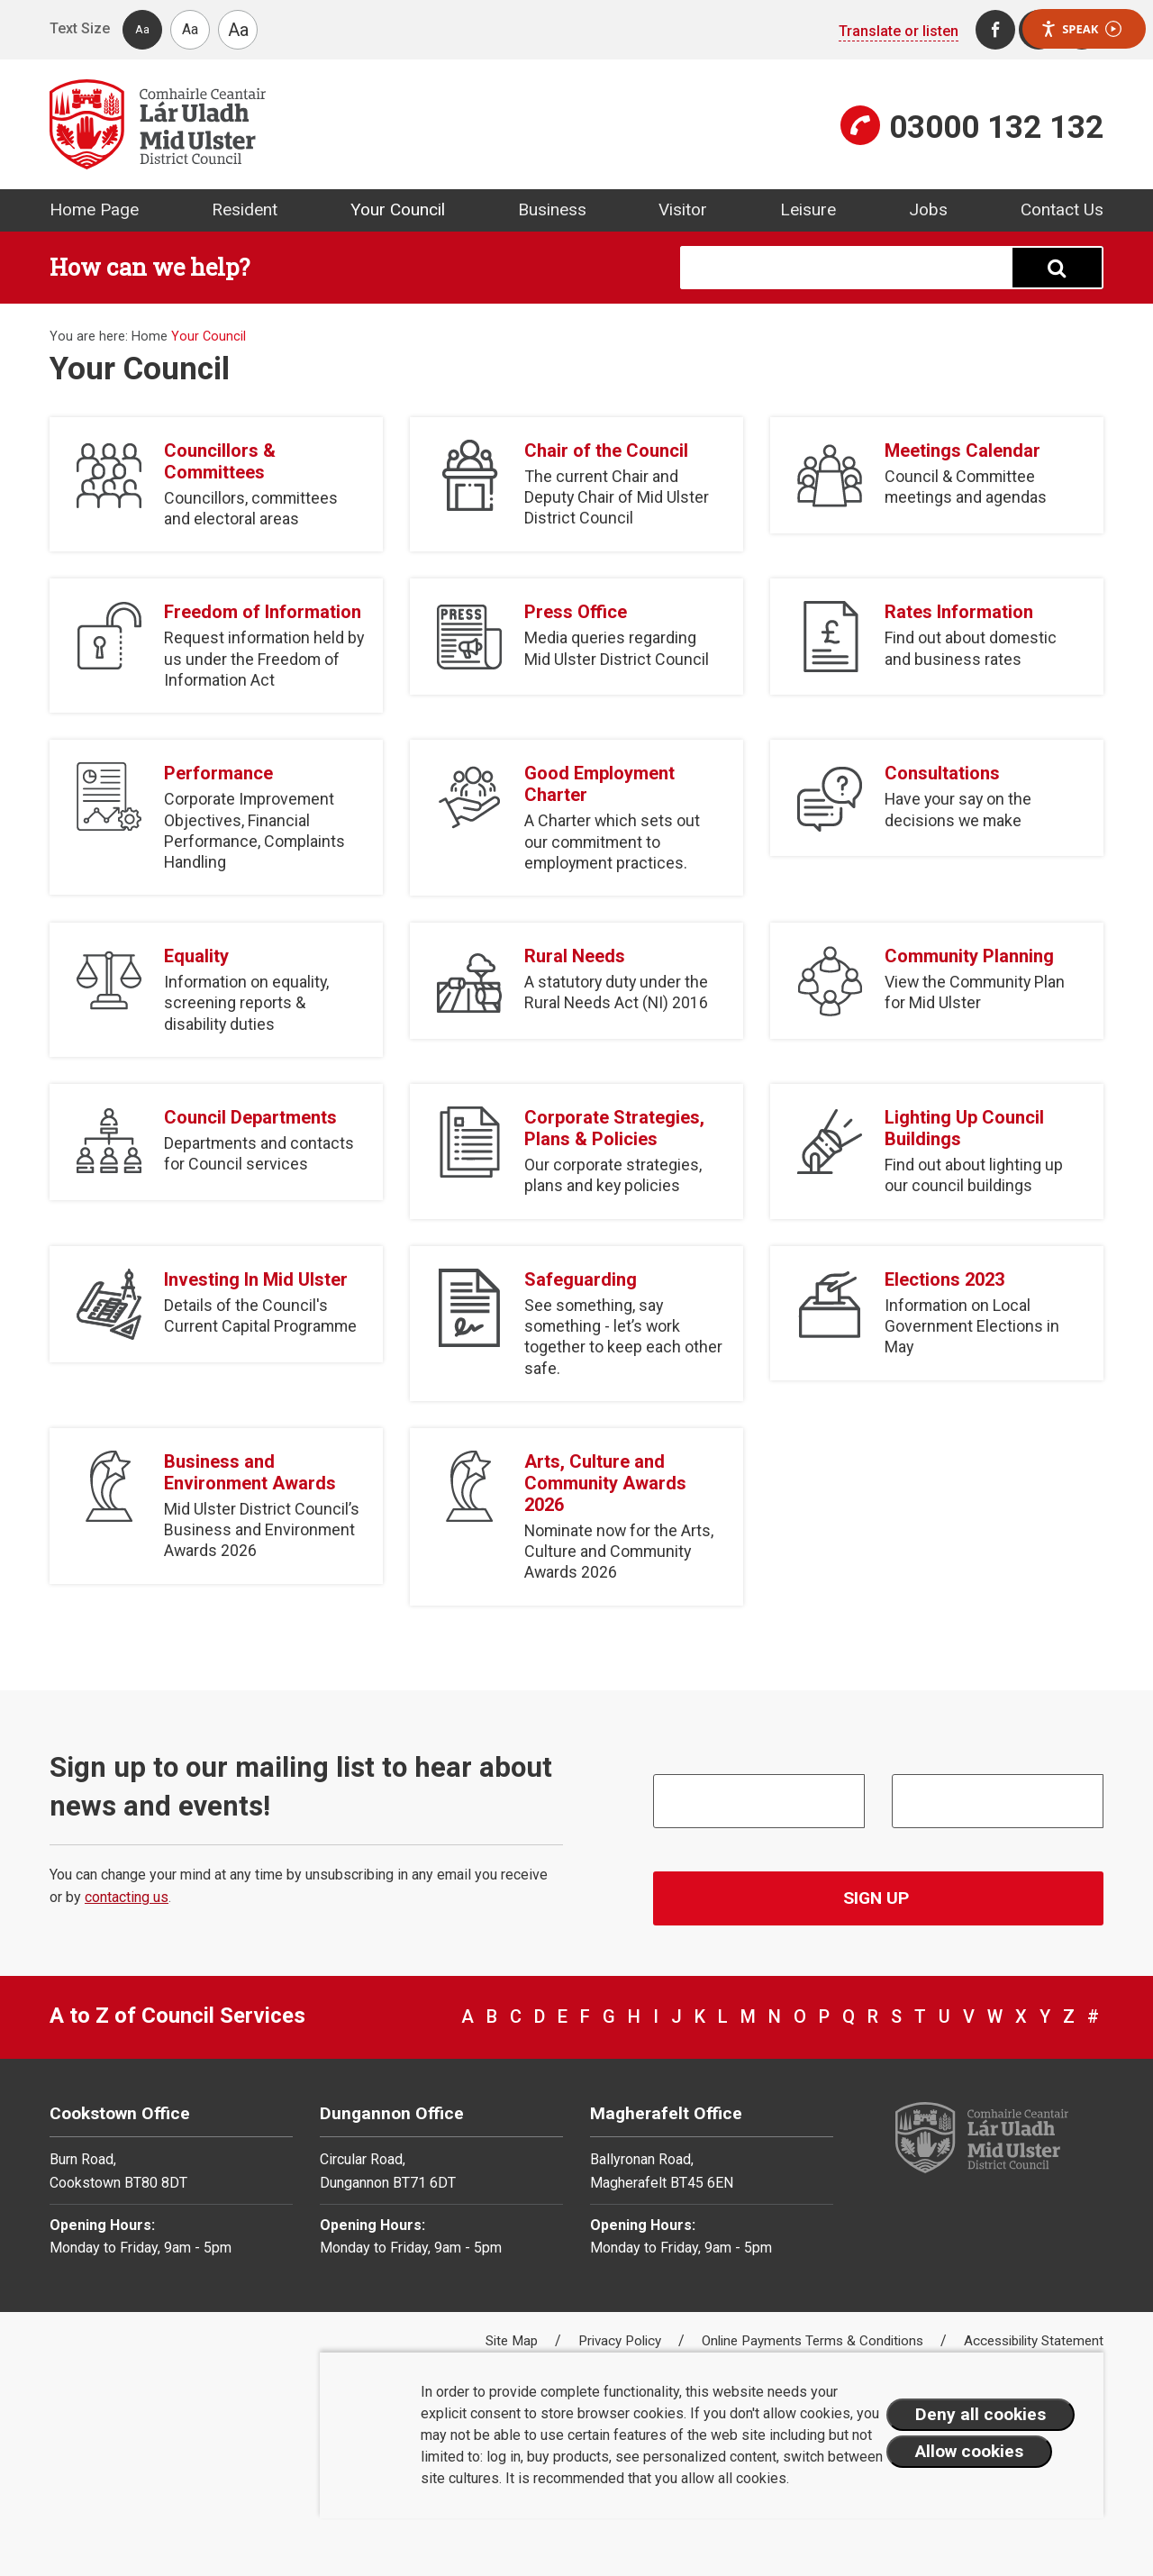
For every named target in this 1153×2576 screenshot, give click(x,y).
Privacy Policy (621, 2341)
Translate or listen (898, 31)
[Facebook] (995, 30)
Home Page (94, 209)
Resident (244, 209)
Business (552, 209)
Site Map (513, 2341)
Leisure (808, 209)
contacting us (126, 1897)
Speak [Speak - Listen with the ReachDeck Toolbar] (1080, 29)
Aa (142, 29)
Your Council (397, 209)
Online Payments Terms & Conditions (814, 2341)
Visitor (682, 209)
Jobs (928, 209)
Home (150, 336)
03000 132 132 (996, 127)
